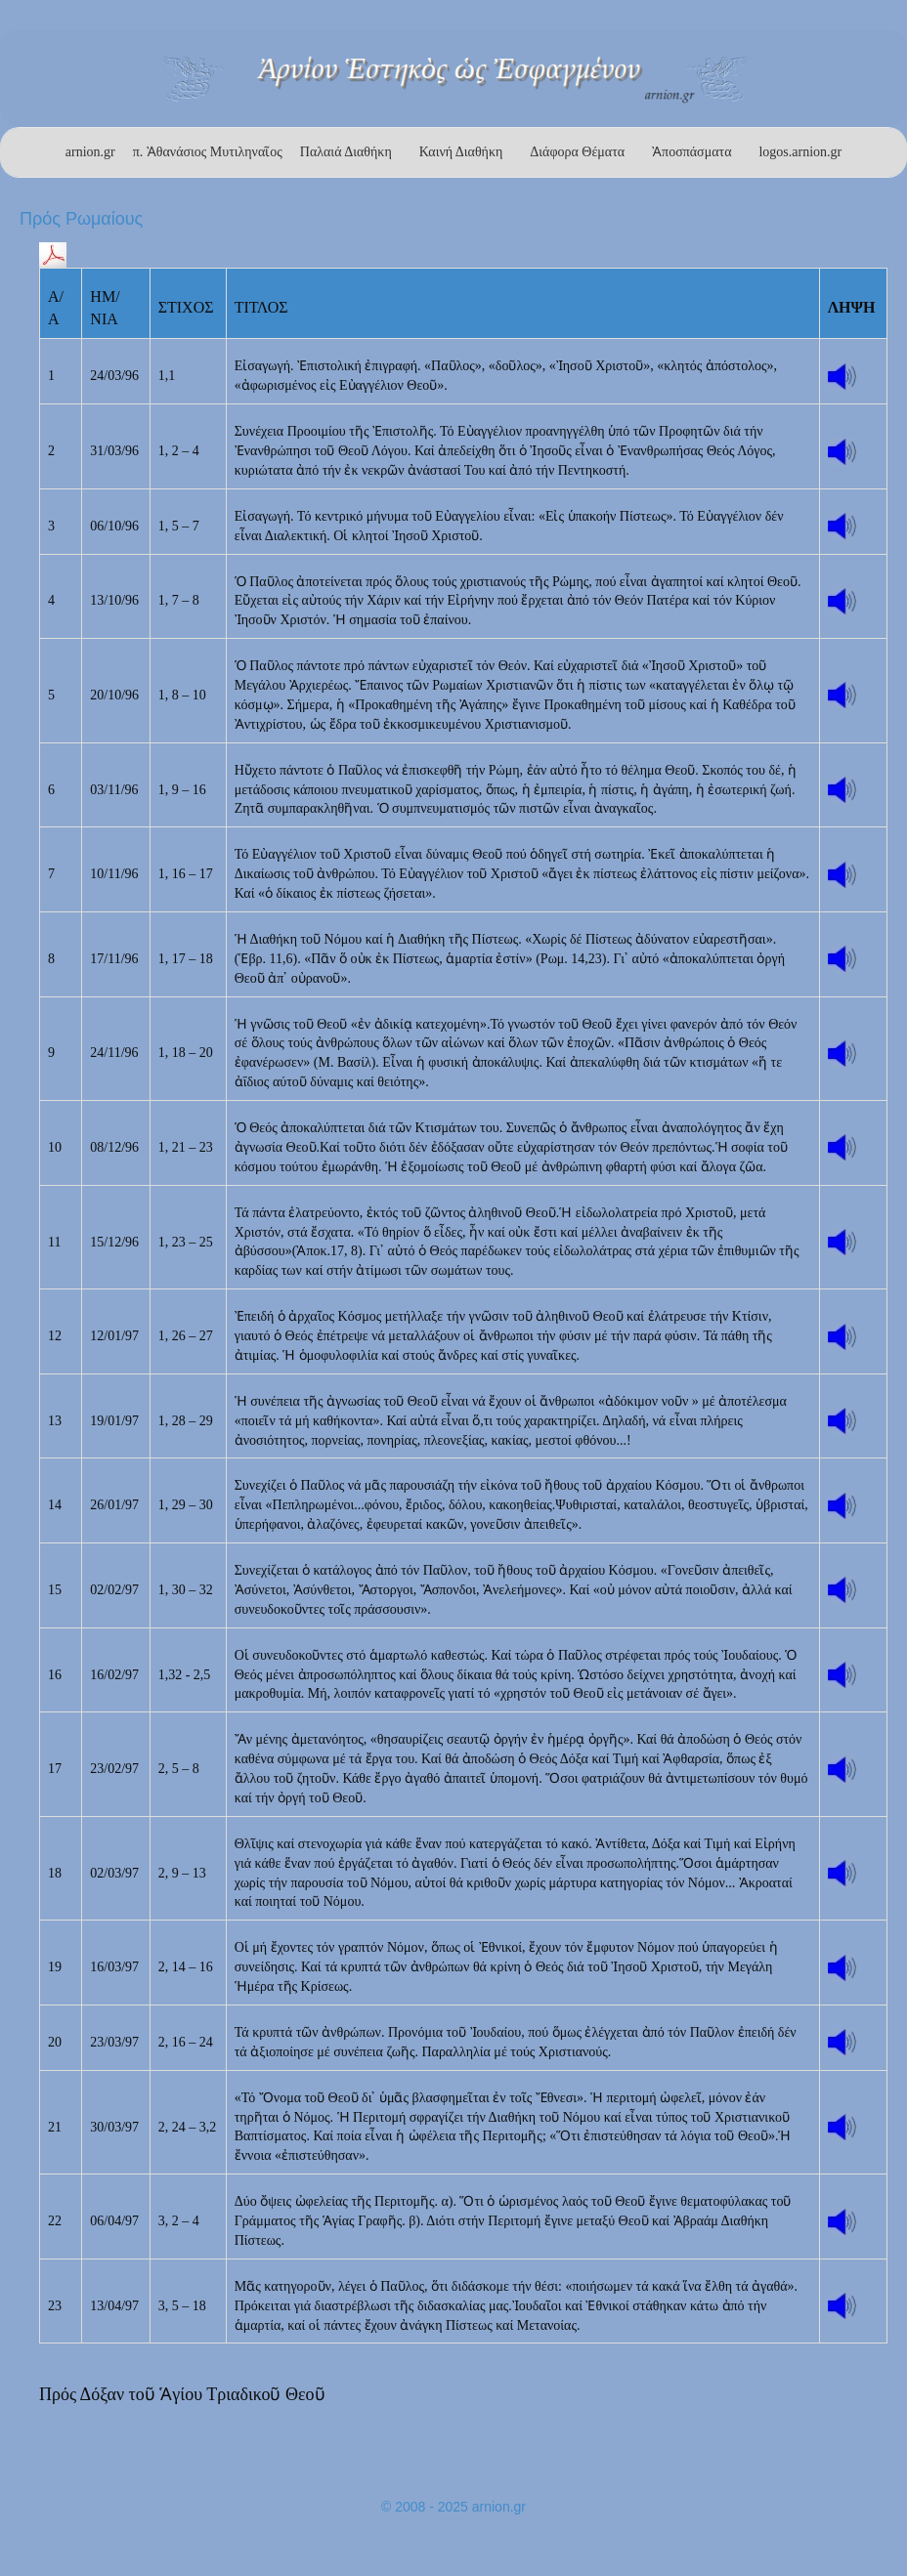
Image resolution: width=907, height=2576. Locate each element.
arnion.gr (90, 152)
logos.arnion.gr (800, 152)
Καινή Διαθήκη (461, 152)
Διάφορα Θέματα (577, 152)
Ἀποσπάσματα (691, 152)
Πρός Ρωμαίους (81, 219)
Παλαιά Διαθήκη (346, 152)
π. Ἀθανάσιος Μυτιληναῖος (207, 152)
